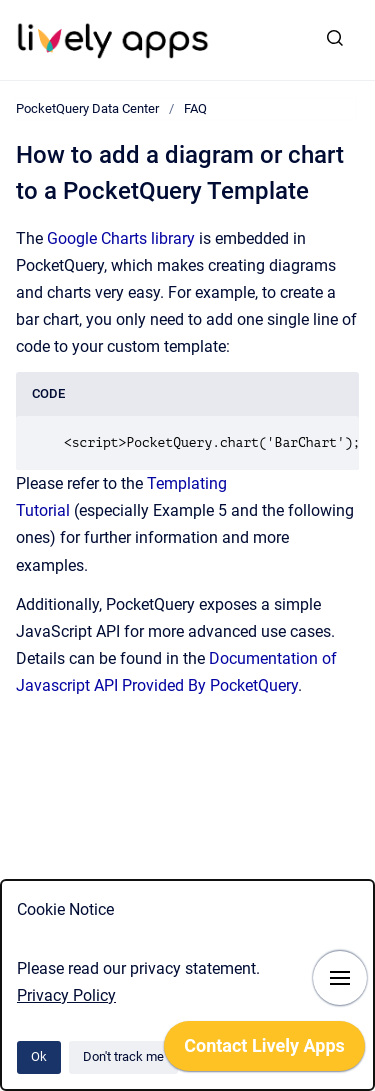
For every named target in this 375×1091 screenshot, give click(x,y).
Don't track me (123, 1056)
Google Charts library (121, 238)
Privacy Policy (66, 995)
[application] (264, 1051)
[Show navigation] (340, 978)
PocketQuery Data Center (87, 108)
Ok (39, 1056)
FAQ (195, 108)
